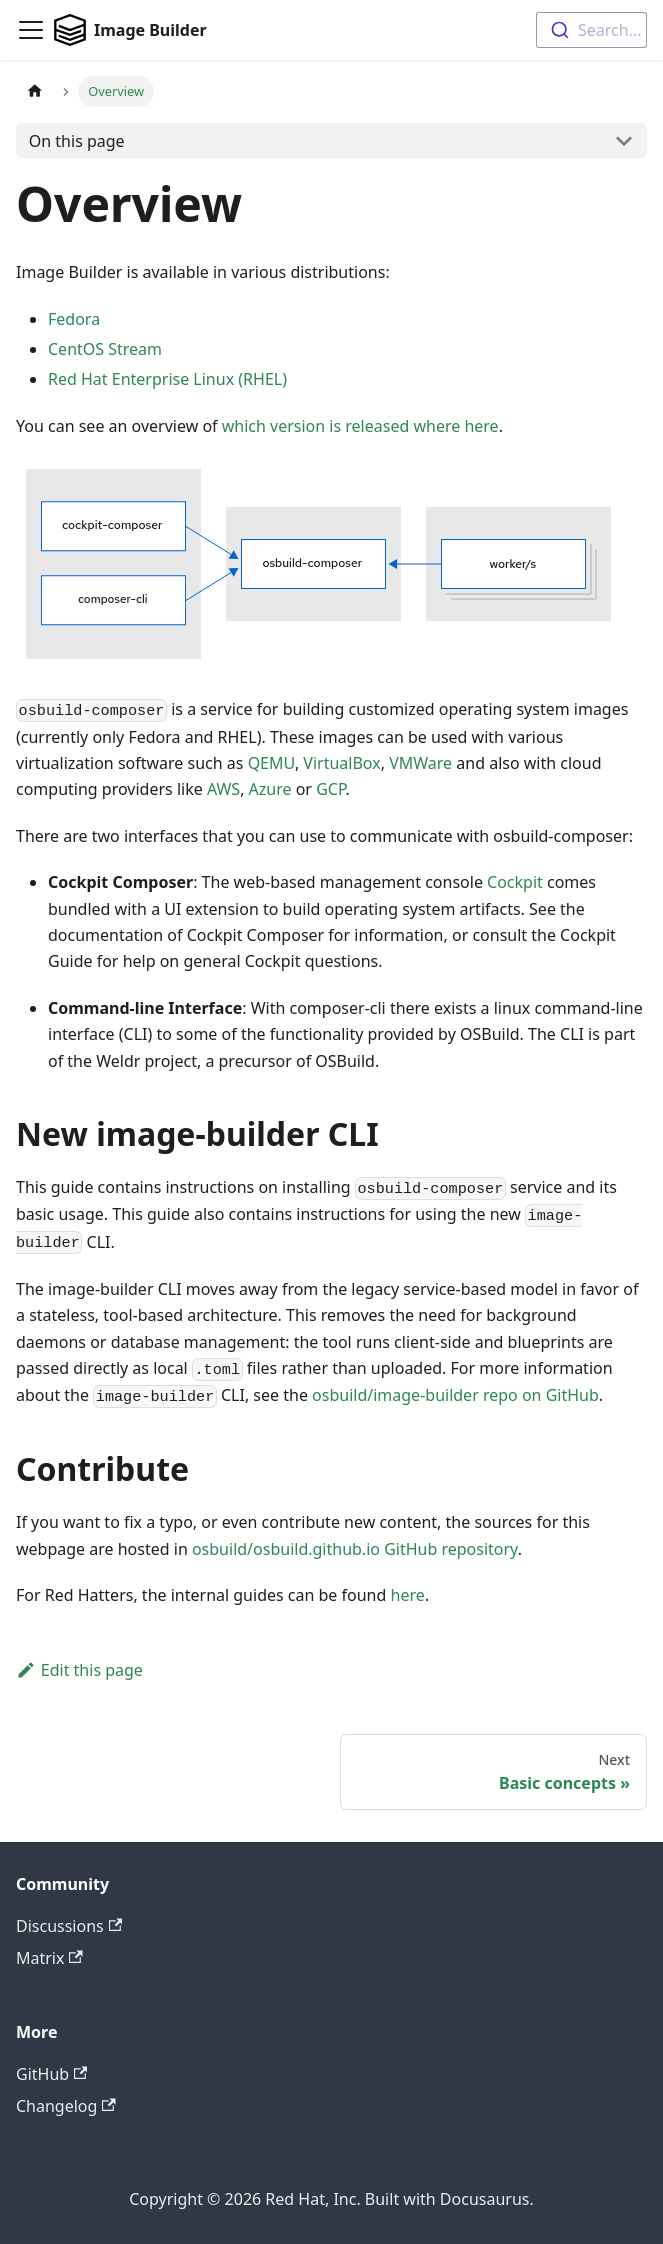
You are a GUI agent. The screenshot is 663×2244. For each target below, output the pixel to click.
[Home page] (35, 91)
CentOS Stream (105, 349)
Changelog (66, 2106)
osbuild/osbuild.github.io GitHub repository (355, 1549)
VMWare (420, 763)
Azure (270, 789)
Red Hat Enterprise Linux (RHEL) (167, 379)
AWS (223, 789)
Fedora (74, 319)
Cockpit (515, 882)
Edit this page (79, 1670)
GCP (330, 789)
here (408, 1595)
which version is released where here (360, 426)
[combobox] (591, 30)
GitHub (51, 2074)
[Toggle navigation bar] (31, 30)
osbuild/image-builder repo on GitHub (455, 1395)
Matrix (49, 1958)
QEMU (271, 763)
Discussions (69, 1926)
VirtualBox (341, 763)
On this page (77, 141)
